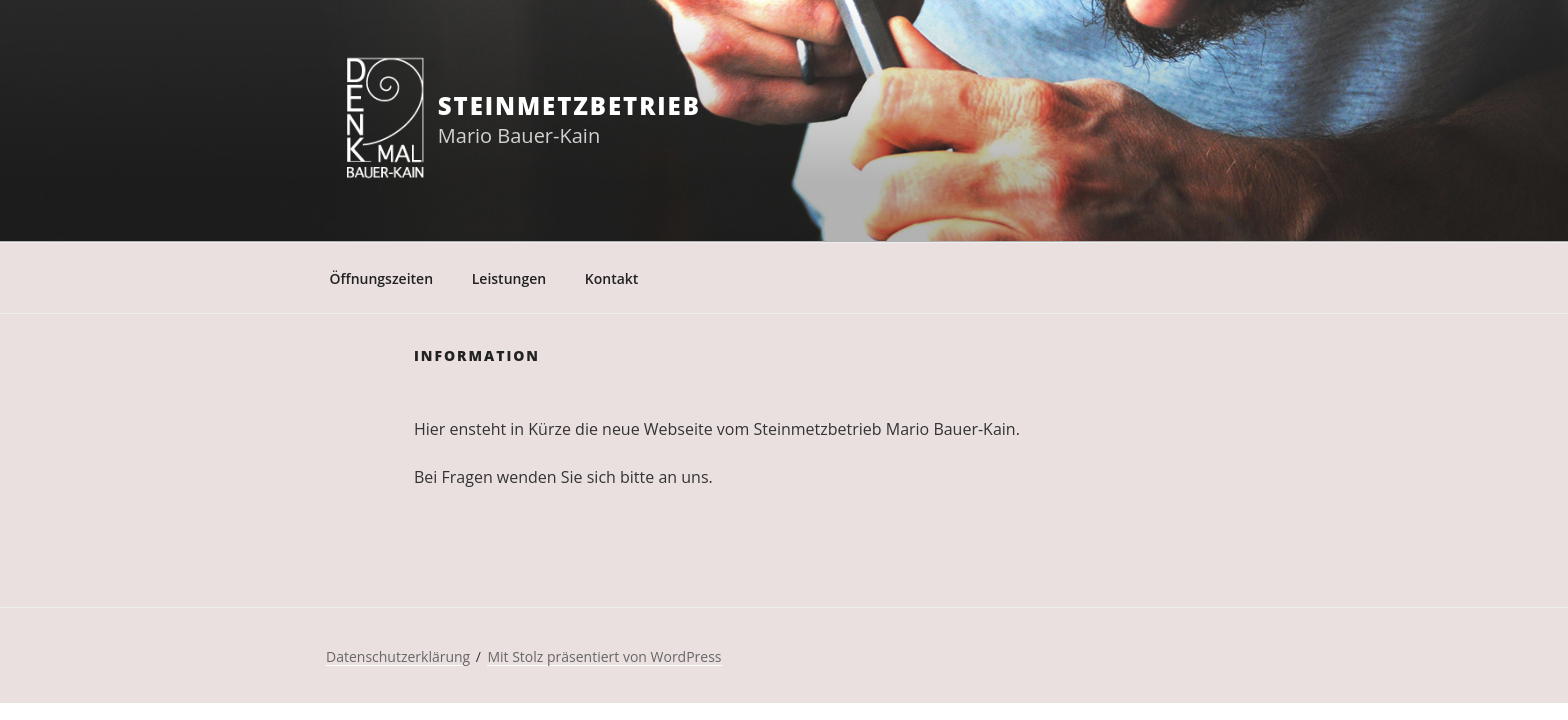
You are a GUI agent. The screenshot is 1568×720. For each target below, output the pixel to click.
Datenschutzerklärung (398, 656)
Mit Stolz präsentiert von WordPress (604, 656)
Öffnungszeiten (382, 278)
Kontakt (612, 278)
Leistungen (509, 278)
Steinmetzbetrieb (569, 105)
